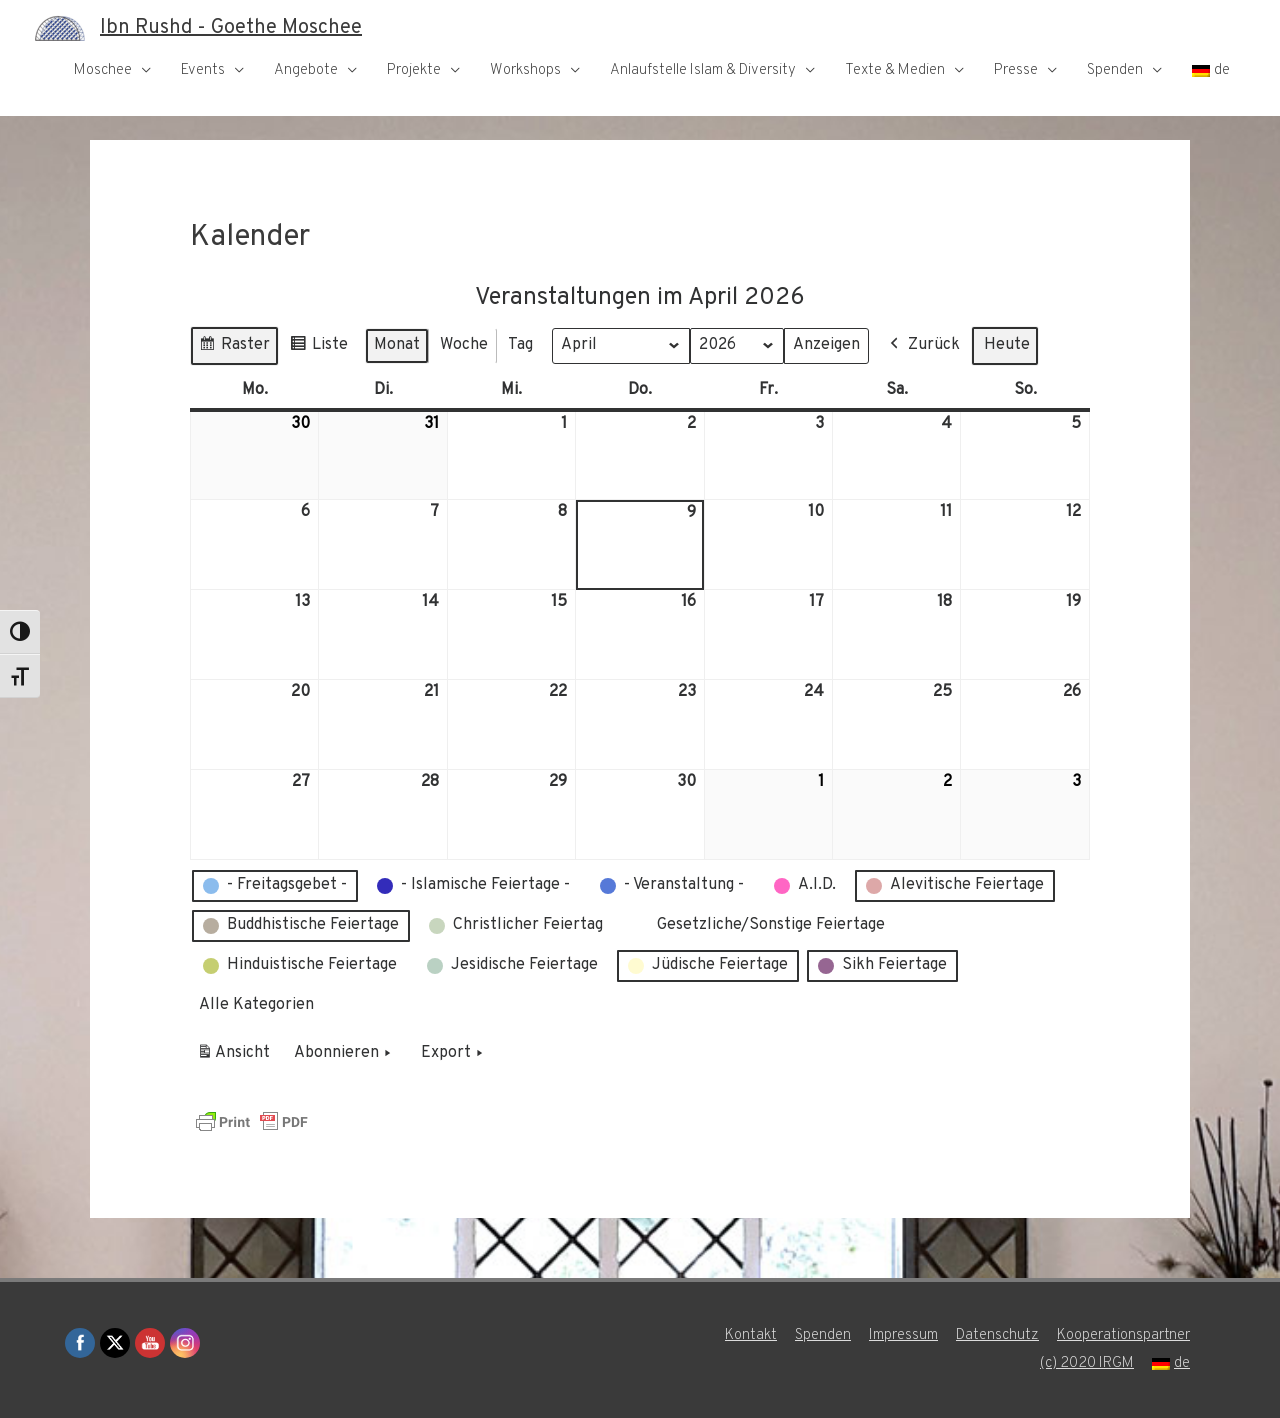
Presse (1016, 70)
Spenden (1115, 70)
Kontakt (751, 1335)
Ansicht (236, 1056)
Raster (234, 347)
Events (203, 70)
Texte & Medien (895, 70)
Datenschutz (997, 1335)
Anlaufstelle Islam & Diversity (703, 70)
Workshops (525, 70)
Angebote (306, 70)
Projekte (414, 70)
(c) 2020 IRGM (1087, 1363)
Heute (1007, 344)
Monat (397, 344)
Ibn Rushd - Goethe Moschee (231, 28)
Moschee (103, 70)
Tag (520, 344)
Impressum (903, 1335)
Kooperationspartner (1123, 1335)
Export (454, 1053)
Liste (318, 347)
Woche (464, 344)
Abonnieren (344, 1053)
